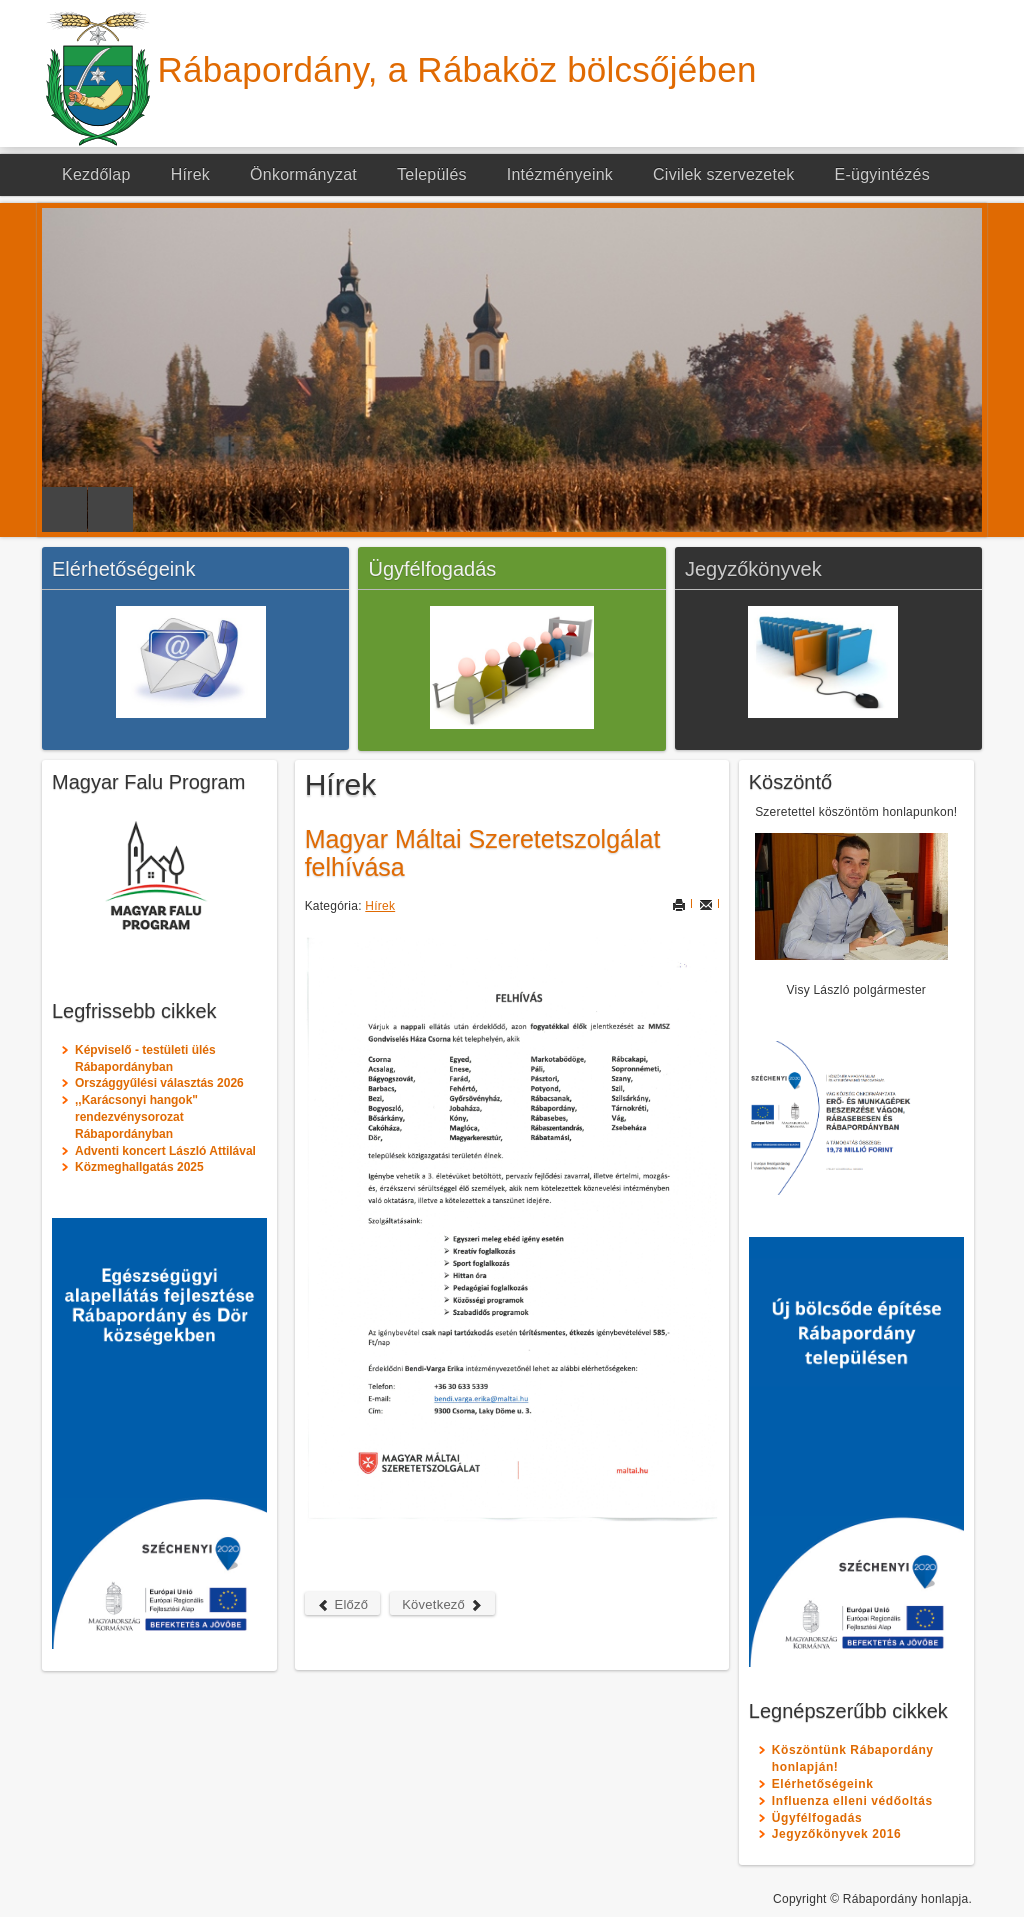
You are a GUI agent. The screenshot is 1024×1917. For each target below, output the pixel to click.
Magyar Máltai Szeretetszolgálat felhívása (483, 853)
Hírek (190, 174)
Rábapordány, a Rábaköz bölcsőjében (457, 69)
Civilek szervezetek (724, 174)
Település (432, 174)
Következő (442, 1604)
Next (110, 509)
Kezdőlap (96, 174)
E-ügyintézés (882, 174)
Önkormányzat (303, 174)
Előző (343, 1604)
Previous (64, 509)
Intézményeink (560, 174)
